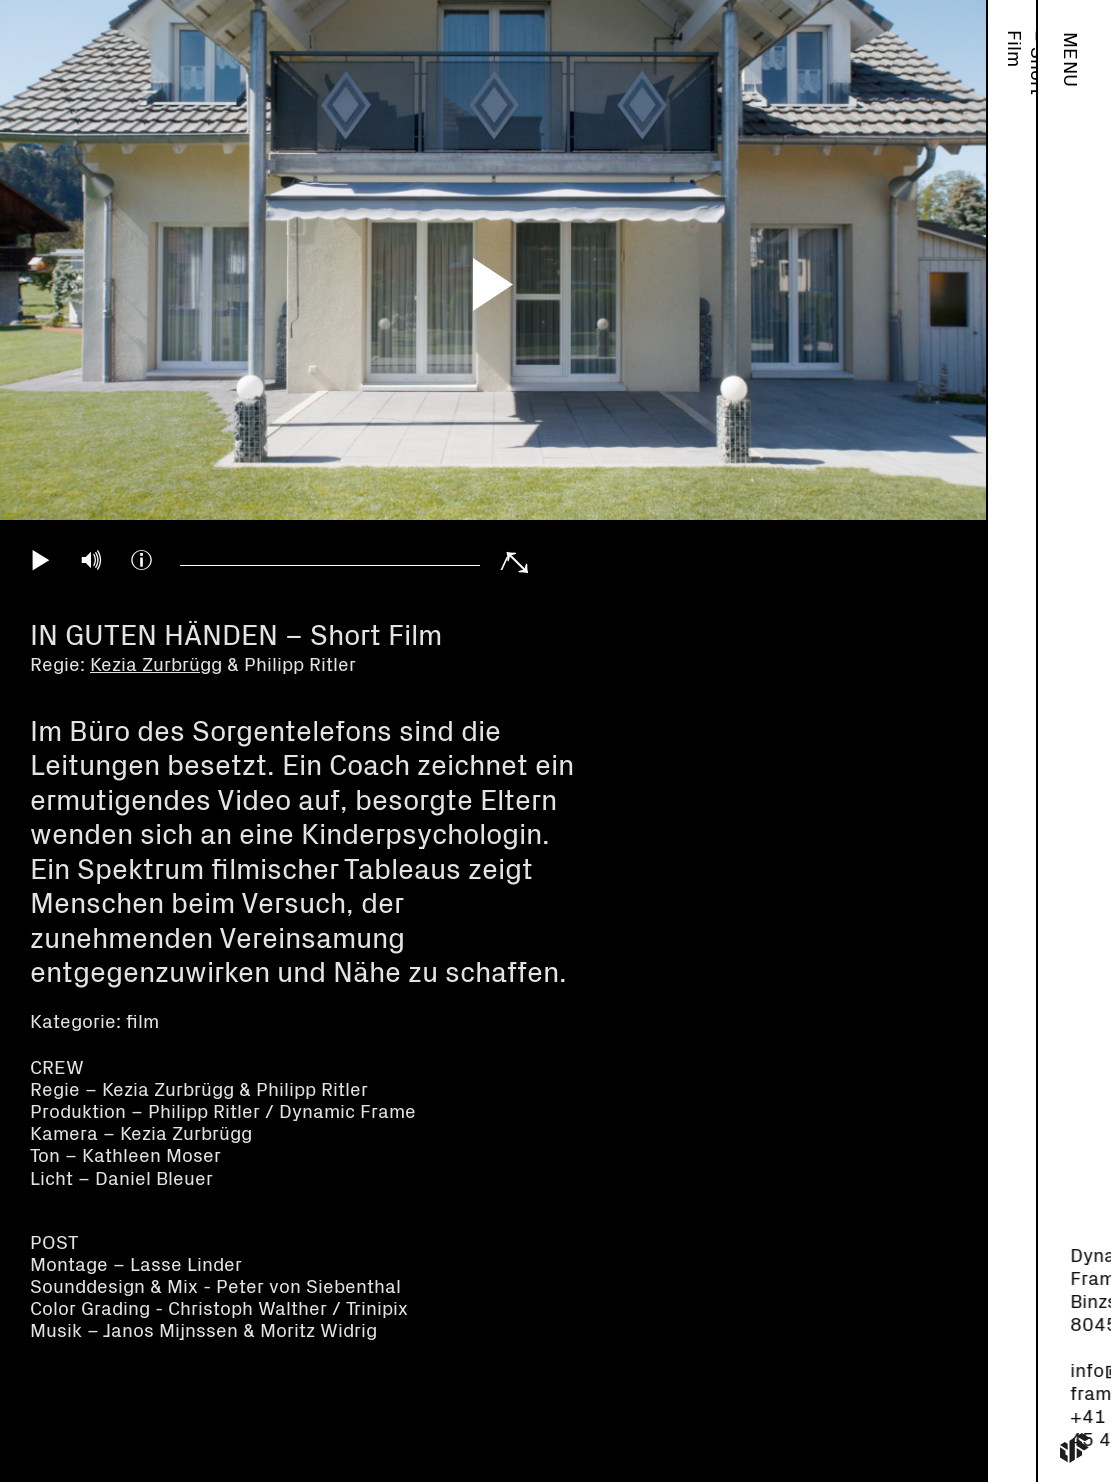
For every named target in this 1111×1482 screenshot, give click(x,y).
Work (1013, 54)
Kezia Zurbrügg (156, 665)
